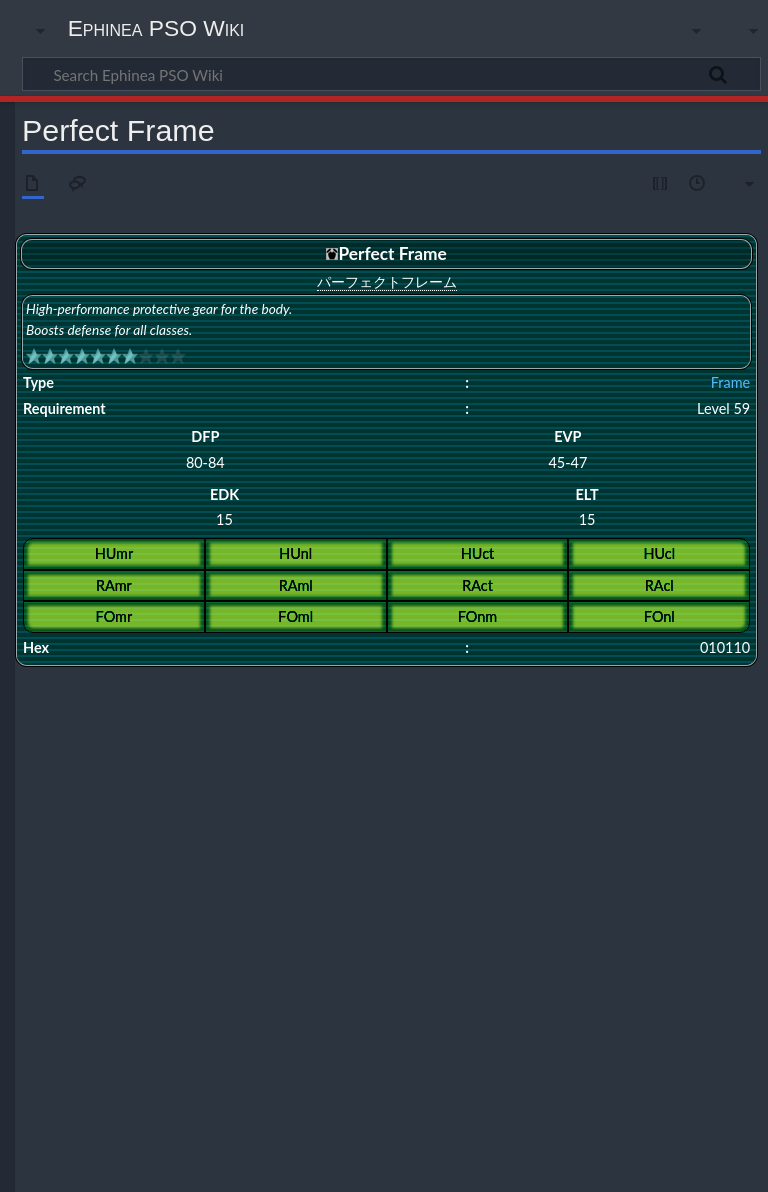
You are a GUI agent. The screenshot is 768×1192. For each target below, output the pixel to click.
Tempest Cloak (688, 872)
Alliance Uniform (130, 804)
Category (52, 995)
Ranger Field (506, 783)
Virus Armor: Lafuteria (504, 949)
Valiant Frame (206, 723)
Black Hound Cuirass (321, 804)
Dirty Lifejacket (127, 783)
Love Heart (656, 910)
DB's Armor (705, 821)
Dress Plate (205, 783)
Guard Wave (586, 910)
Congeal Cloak (242, 821)
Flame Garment (503, 910)
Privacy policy (60, 1165)
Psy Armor (158, 744)
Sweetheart (509, 928)
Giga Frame (161, 706)
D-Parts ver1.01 (532, 821)
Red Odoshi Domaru (454, 855)
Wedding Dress (690, 783)
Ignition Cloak (297, 838)
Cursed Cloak (324, 821)
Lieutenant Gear (552, 838)
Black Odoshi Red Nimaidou (576, 804)
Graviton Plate (214, 838)
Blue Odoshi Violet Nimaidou (161, 949)
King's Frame (526, 706)
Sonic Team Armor (594, 783)
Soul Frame (230, 706)
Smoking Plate (433, 928)
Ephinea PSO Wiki (156, 28)
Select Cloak (164, 872)
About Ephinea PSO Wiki (205, 1165)
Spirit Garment (391, 872)
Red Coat (368, 855)
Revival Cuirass (555, 855)
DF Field (350, 910)
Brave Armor (302, 744)
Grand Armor (378, 744)
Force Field (273, 783)
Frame (730, 382)
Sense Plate (236, 872)
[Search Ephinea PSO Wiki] (391, 74)
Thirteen (110, 889)
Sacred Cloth (354, 928)
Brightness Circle (194, 910)
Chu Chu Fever (695, 804)
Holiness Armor (716, 744)
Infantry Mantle (461, 838)
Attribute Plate (220, 804)
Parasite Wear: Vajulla (384, 949)
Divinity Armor (226, 762)
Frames (392, 684)
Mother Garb (158, 928)
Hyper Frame (372, 706)
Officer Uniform (172, 855)
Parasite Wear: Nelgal (256, 928)
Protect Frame (689, 706)
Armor (105, 744)
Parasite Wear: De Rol (278, 855)
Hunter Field (344, 783)
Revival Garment (645, 855)
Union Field (172, 889)
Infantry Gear (377, 838)
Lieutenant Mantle (650, 838)
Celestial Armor (314, 762)
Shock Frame (450, 706)
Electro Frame (418, 910)
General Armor (542, 744)
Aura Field (114, 910)
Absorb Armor (458, 744)
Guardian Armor (138, 762)
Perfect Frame (124, 723)
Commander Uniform (141, 821)
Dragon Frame (605, 706)
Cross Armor (228, 744)
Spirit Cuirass (309, 872)
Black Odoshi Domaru (439, 804)
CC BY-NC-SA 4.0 (250, 1089)
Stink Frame (610, 872)
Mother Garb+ (281, 949)
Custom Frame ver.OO (424, 821)
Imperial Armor (628, 744)
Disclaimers (341, 1165)
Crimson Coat (283, 910)
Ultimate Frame (291, 723)
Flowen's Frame (128, 838)
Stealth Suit (539, 872)
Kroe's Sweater (425, 783)
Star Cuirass (469, 872)
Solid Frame (299, 706)
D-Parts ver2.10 (624, 821)
